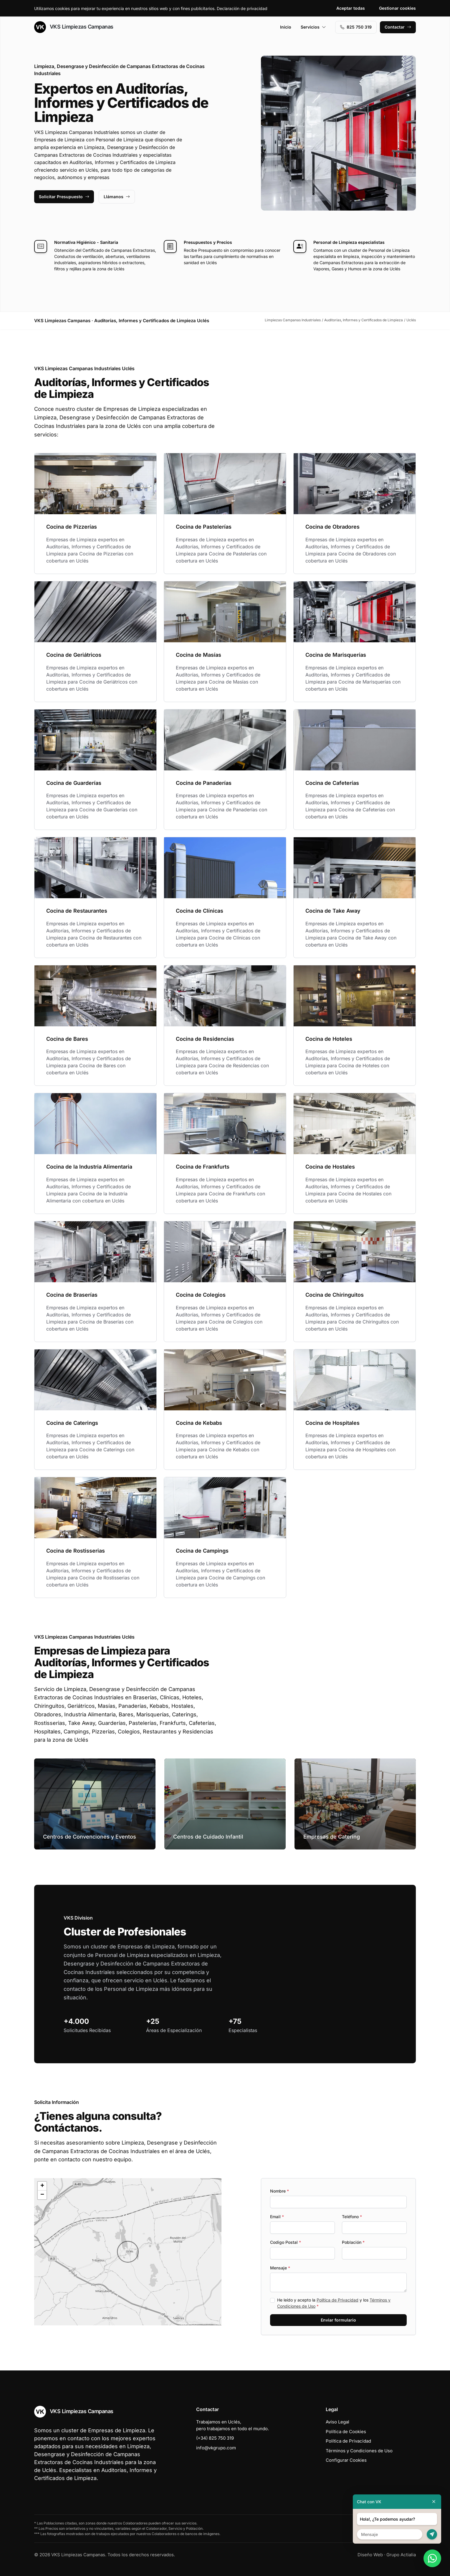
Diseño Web (370, 2554)
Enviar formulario (338, 2319)
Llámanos (117, 196)
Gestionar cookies (397, 8)
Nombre (279, 2190)
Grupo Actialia (401, 2554)
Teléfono (352, 2216)
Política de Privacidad (337, 2299)
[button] (128, 2252)
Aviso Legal (337, 2422)
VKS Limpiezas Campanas (73, 27)
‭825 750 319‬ (356, 26)
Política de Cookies (346, 2431)
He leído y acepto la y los (334, 2303)
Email (277, 2216)
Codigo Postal (285, 2242)
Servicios (313, 26)
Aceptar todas (350, 8)
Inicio (285, 26)
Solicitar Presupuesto (64, 196)
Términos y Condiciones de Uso (359, 2450)
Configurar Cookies (346, 2460)
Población (353, 2242)
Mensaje (280, 2267)
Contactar (398, 26)
